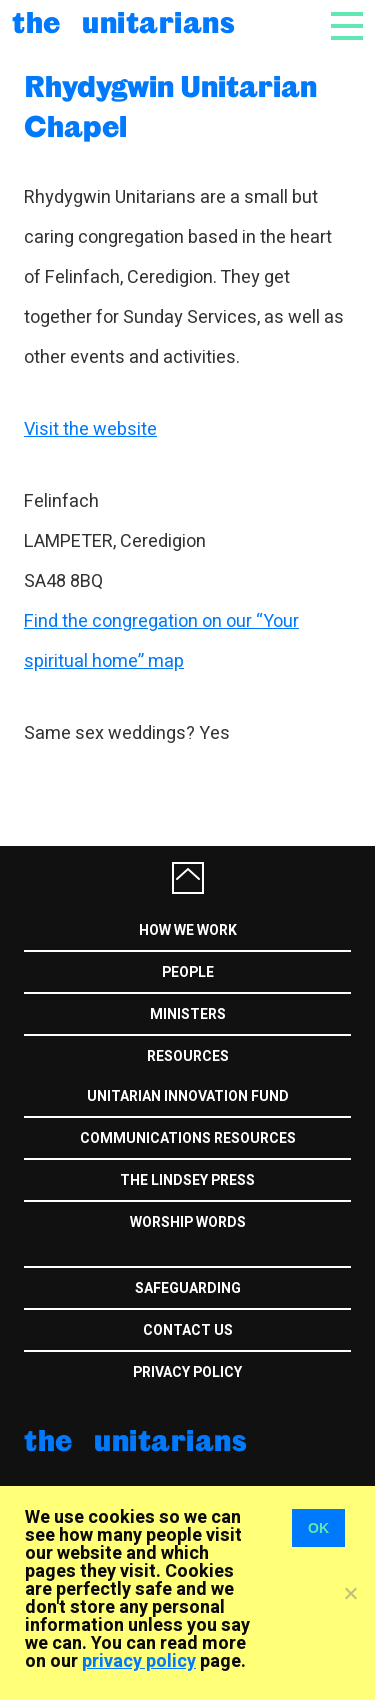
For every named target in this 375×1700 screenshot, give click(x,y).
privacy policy (139, 1661)
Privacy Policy (187, 1372)
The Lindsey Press (187, 1180)
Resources (188, 1056)
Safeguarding (188, 1288)
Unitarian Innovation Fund (188, 1096)
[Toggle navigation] (347, 32)
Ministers (188, 1014)
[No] (350, 1593)
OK (318, 1528)
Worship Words (188, 1222)
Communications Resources (188, 1138)
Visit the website (90, 429)
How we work (188, 930)
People (188, 972)
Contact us (188, 1330)
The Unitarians (123, 21)
